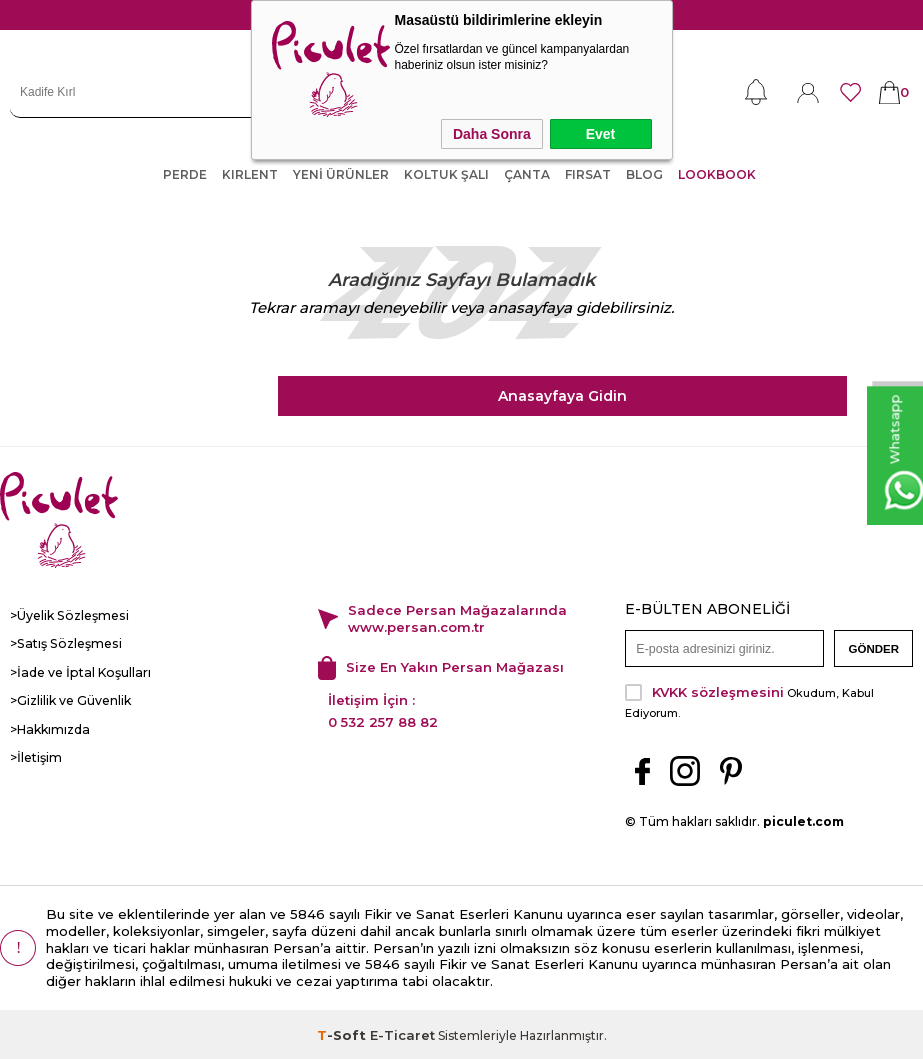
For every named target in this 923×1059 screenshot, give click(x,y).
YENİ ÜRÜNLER (341, 174)
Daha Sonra (492, 134)
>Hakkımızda (49, 727)
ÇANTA (527, 174)
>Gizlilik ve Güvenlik (70, 699)
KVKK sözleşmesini (718, 690)
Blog (644, 174)
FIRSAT (588, 174)
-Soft (343, 1033)
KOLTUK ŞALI (446, 174)
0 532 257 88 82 (383, 720)
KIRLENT (250, 174)
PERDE (185, 174)
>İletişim (36, 755)
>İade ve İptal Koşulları (77, 671)
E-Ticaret (402, 1033)
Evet (601, 134)
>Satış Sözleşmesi (63, 643)
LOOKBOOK (717, 174)
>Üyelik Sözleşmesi (68, 615)
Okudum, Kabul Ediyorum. (749, 699)
